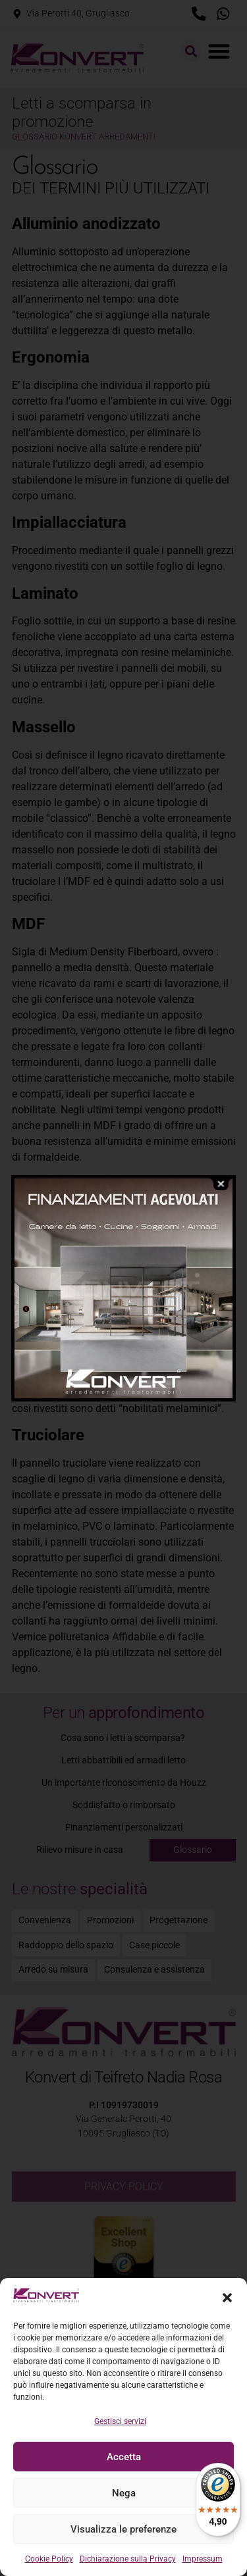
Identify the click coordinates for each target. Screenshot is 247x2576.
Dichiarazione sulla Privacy (128, 2558)
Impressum (202, 2558)
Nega (124, 2493)
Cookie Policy (49, 2558)
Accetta (124, 2457)
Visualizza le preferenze (123, 2529)
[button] (227, 2297)
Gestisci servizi (120, 2421)
